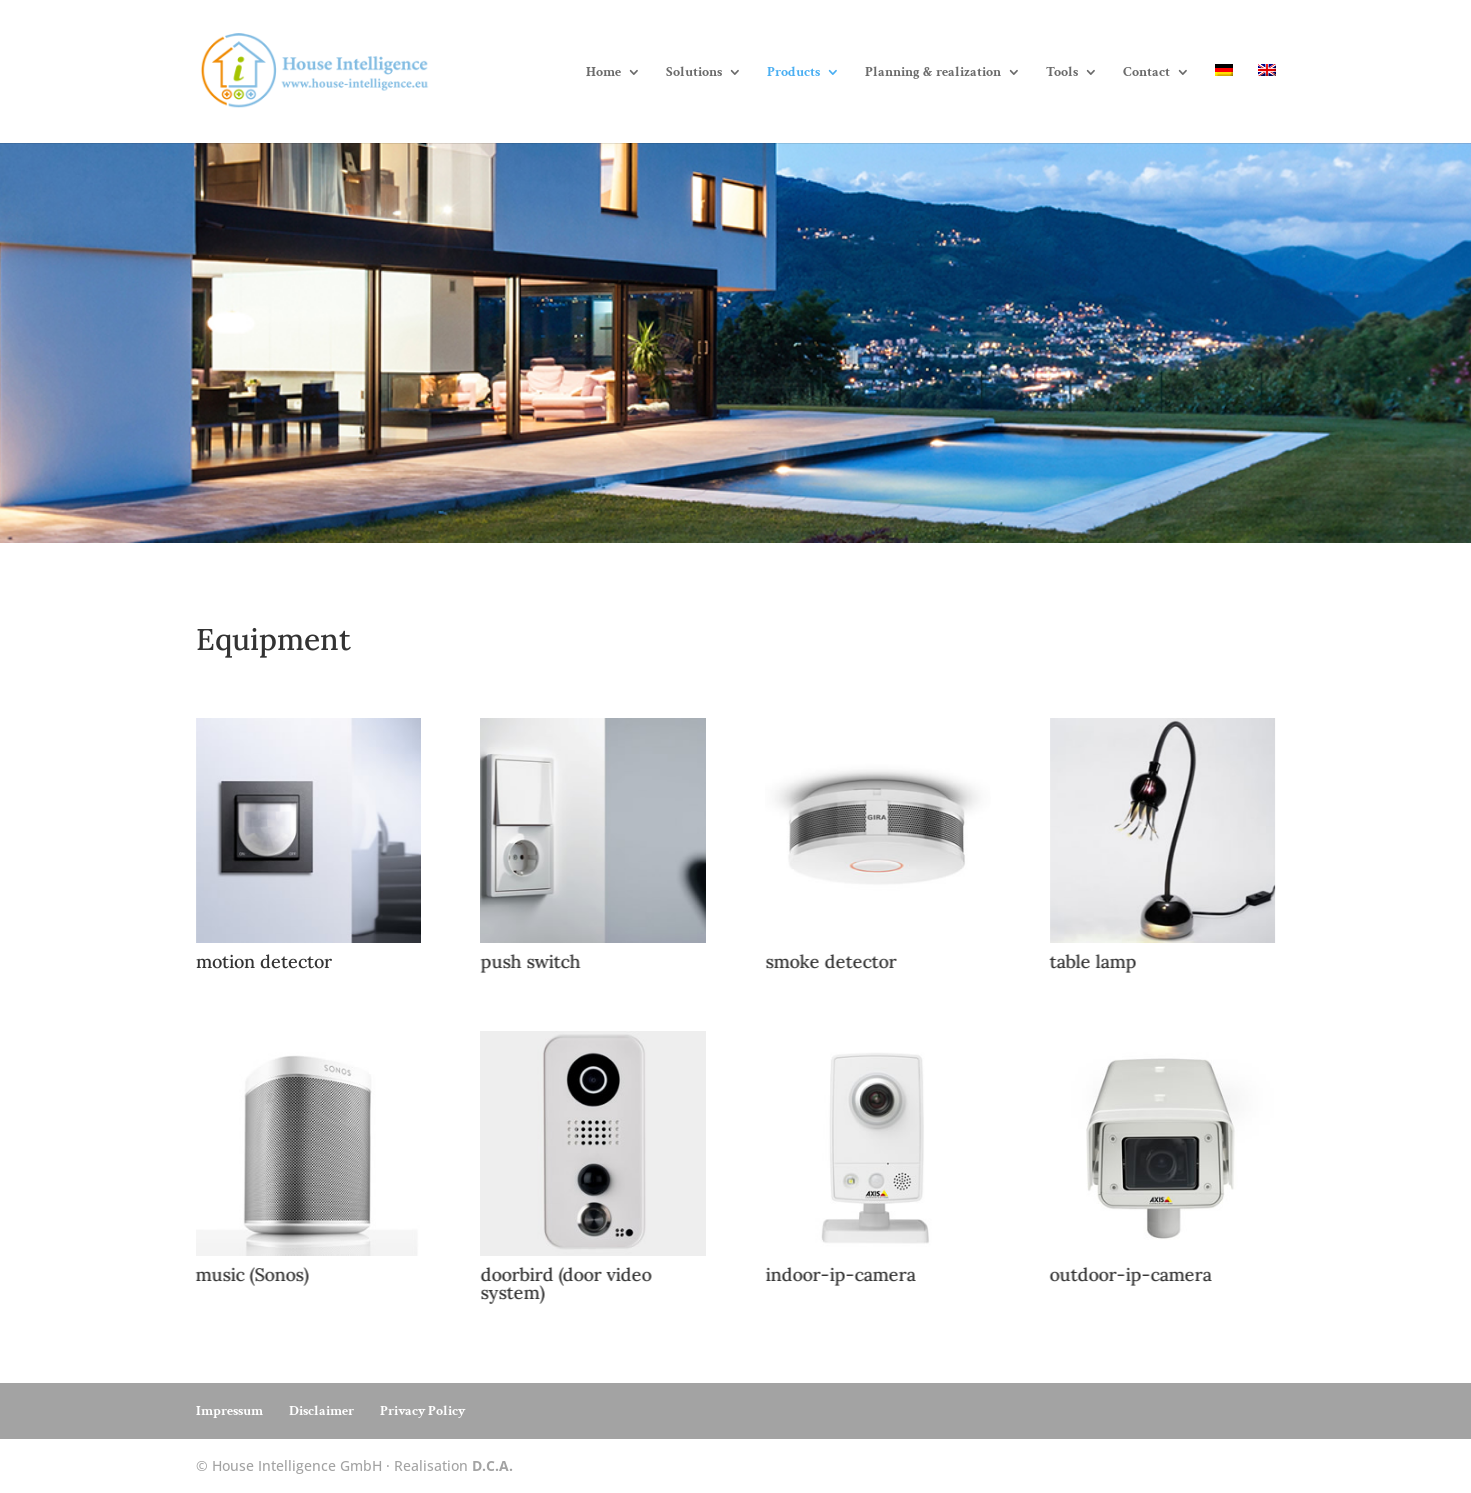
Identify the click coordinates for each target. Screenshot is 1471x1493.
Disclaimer (321, 1411)
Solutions (694, 73)
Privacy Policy (422, 1411)
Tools (1062, 73)
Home (603, 73)
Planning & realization (933, 73)
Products (793, 73)
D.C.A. (492, 1465)
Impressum (229, 1411)
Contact (1146, 73)
